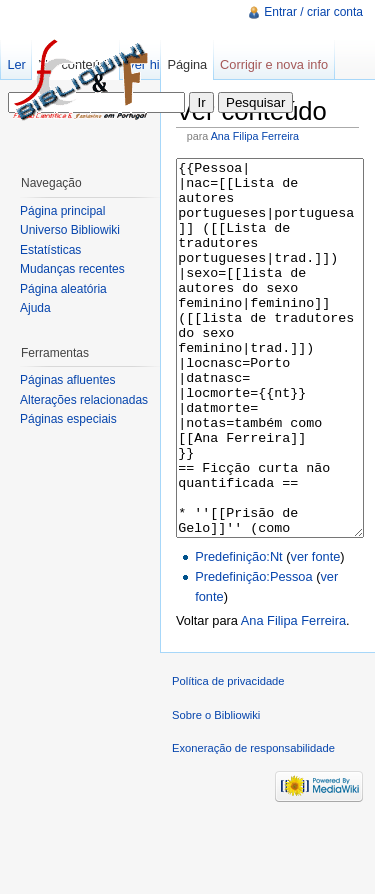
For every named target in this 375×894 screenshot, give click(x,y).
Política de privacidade (228, 756)
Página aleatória (63, 289)
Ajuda (35, 308)
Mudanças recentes (72, 269)
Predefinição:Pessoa (253, 651)
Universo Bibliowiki (70, 230)
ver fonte (316, 631)
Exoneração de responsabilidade (253, 823)
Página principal (62, 211)
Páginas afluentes (67, 380)
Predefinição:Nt (239, 631)
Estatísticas (50, 250)
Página (187, 64)
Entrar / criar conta (313, 12)
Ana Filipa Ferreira (255, 136)
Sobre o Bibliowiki (216, 790)
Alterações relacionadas (84, 400)
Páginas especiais (68, 419)
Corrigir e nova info (274, 64)
